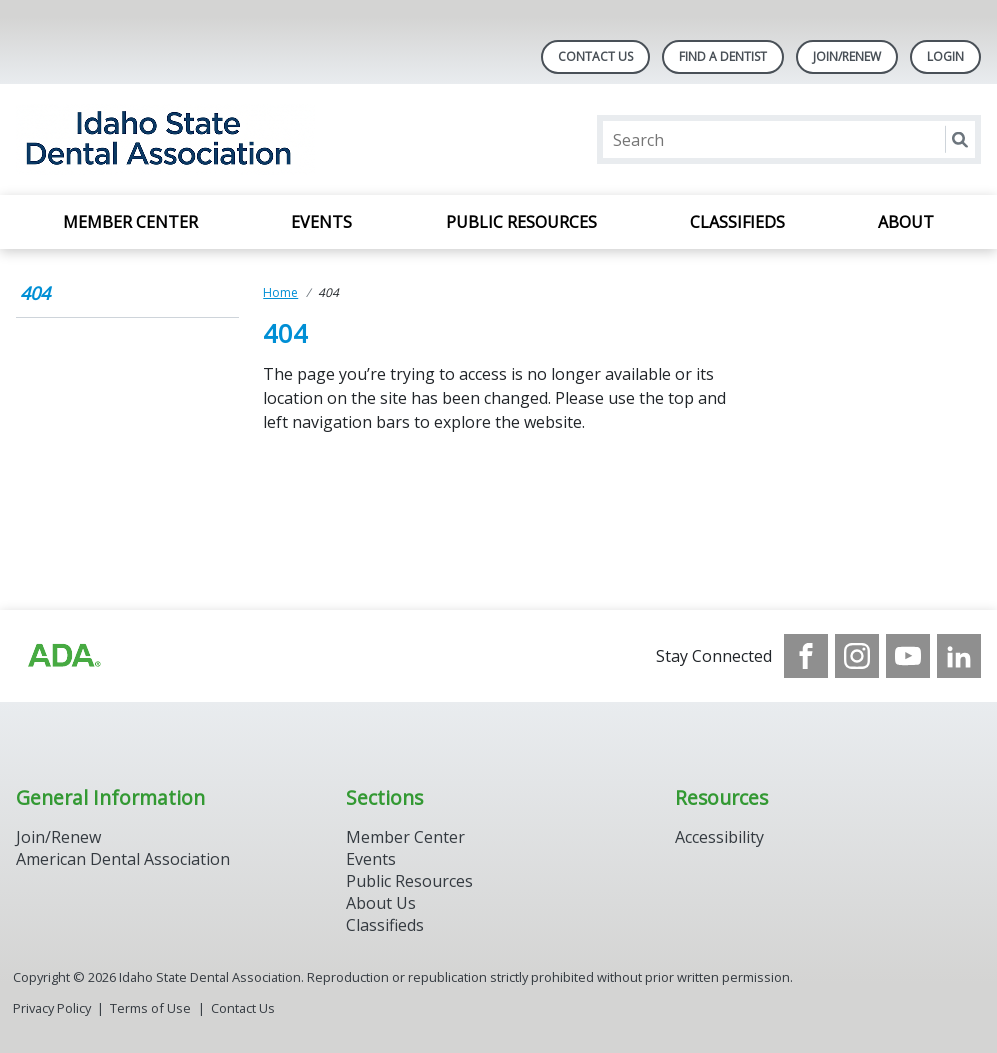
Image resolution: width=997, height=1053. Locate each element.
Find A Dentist (723, 56)
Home (280, 292)
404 (35, 293)
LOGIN (945, 56)
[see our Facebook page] (806, 656)
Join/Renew (847, 56)
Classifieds (737, 222)
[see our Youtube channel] (908, 656)
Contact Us (595, 56)
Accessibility (719, 837)
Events (321, 222)
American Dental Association (123, 859)
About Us (381, 903)
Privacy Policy (52, 1008)
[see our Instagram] (857, 656)
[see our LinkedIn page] (959, 656)
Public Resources (521, 222)
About (906, 222)
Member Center (130, 222)
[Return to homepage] (274, 139)
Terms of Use (150, 1008)
